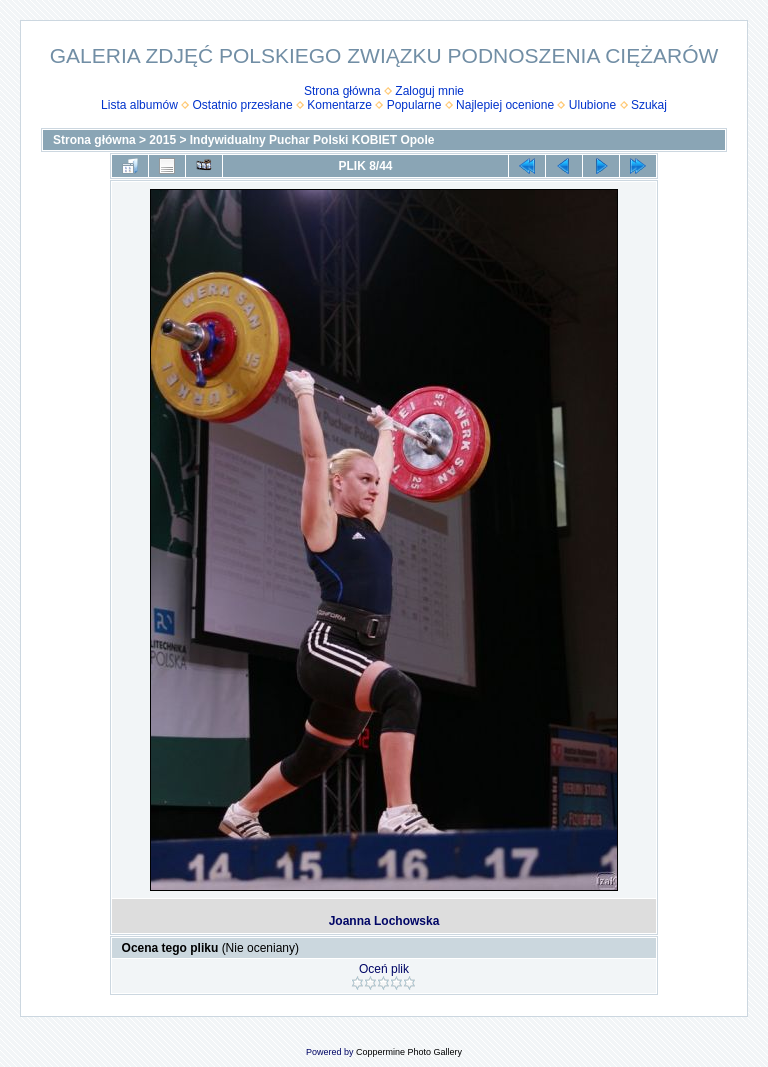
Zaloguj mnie (429, 91)
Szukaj (649, 105)
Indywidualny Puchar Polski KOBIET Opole (312, 140)
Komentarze (339, 105)
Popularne (414, 105)
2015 (162, 140)
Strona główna (342, 91)
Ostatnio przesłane (243, 105)
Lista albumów (139, 105)
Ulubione (592, 105)
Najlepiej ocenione (505, 105)
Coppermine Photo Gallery (409, 1052)
